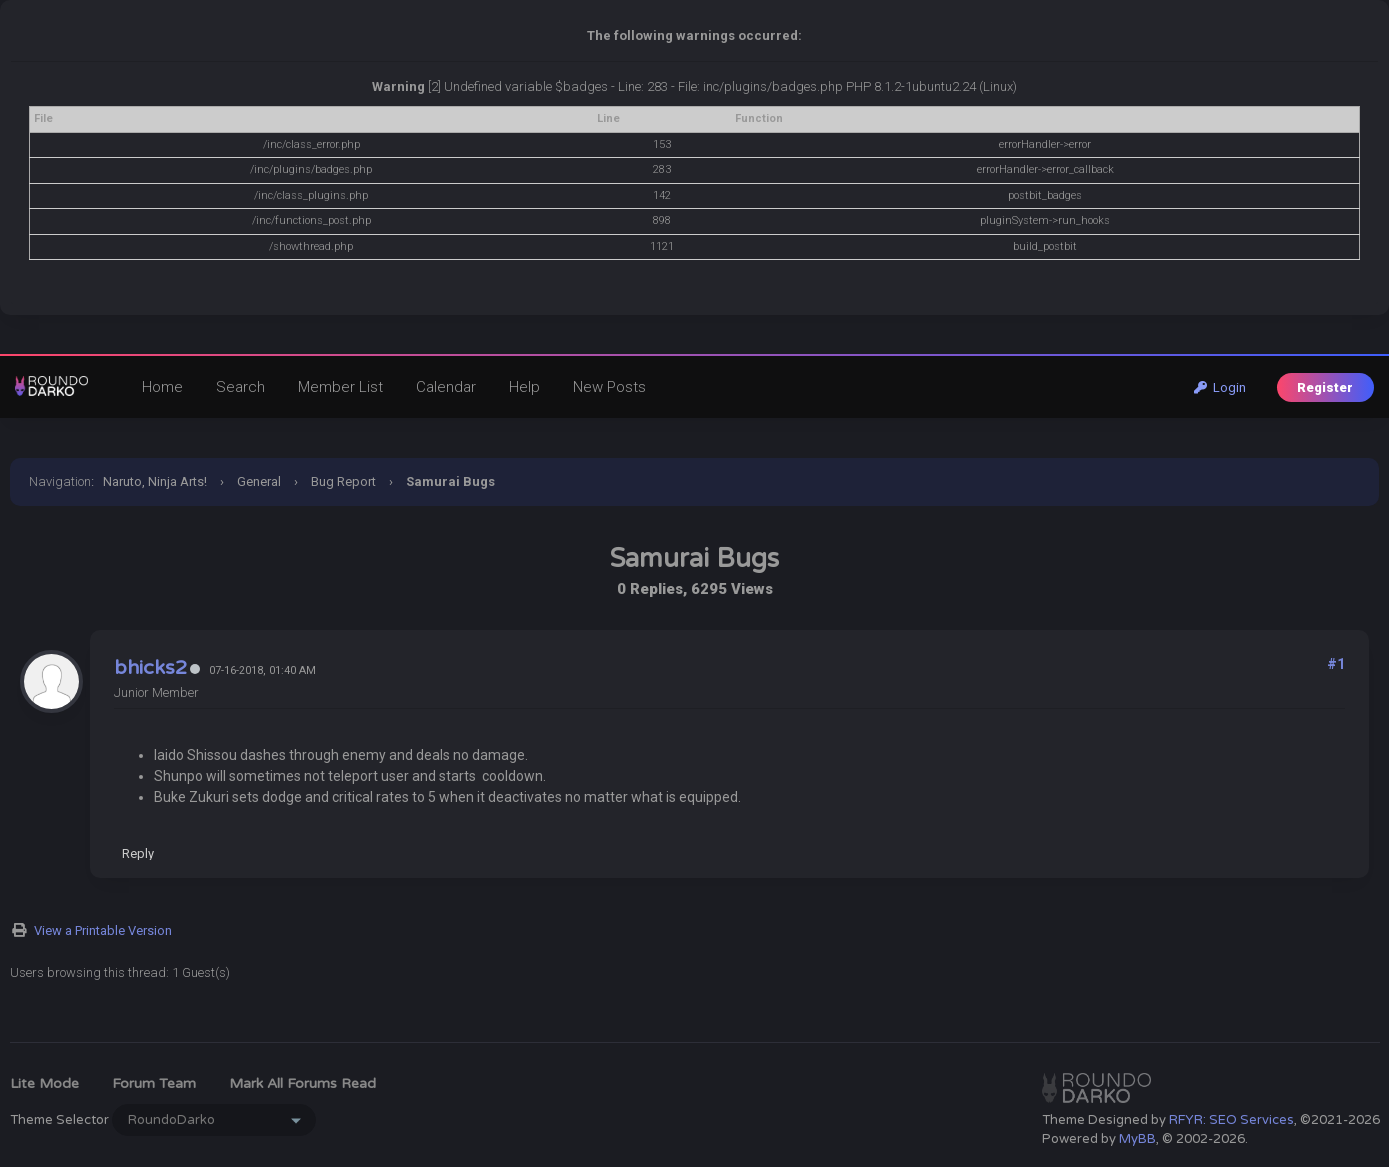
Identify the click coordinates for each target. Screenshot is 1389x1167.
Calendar (446, 387)
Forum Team (154, 1083)
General (259, 481)
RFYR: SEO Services (1231, 1120)
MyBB (1137, 1139)
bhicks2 (150, 668)
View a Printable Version (103, 930)
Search (240, 387)
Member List (340, 387)
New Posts (609, 387)
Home (162, 387)
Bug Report (343, 481)
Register (1325, 387)
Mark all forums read (302, 1083)
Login (1220, 387)
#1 (1336, 664)
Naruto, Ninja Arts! (155, 481)
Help (524, 387)
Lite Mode (44, 1083)
